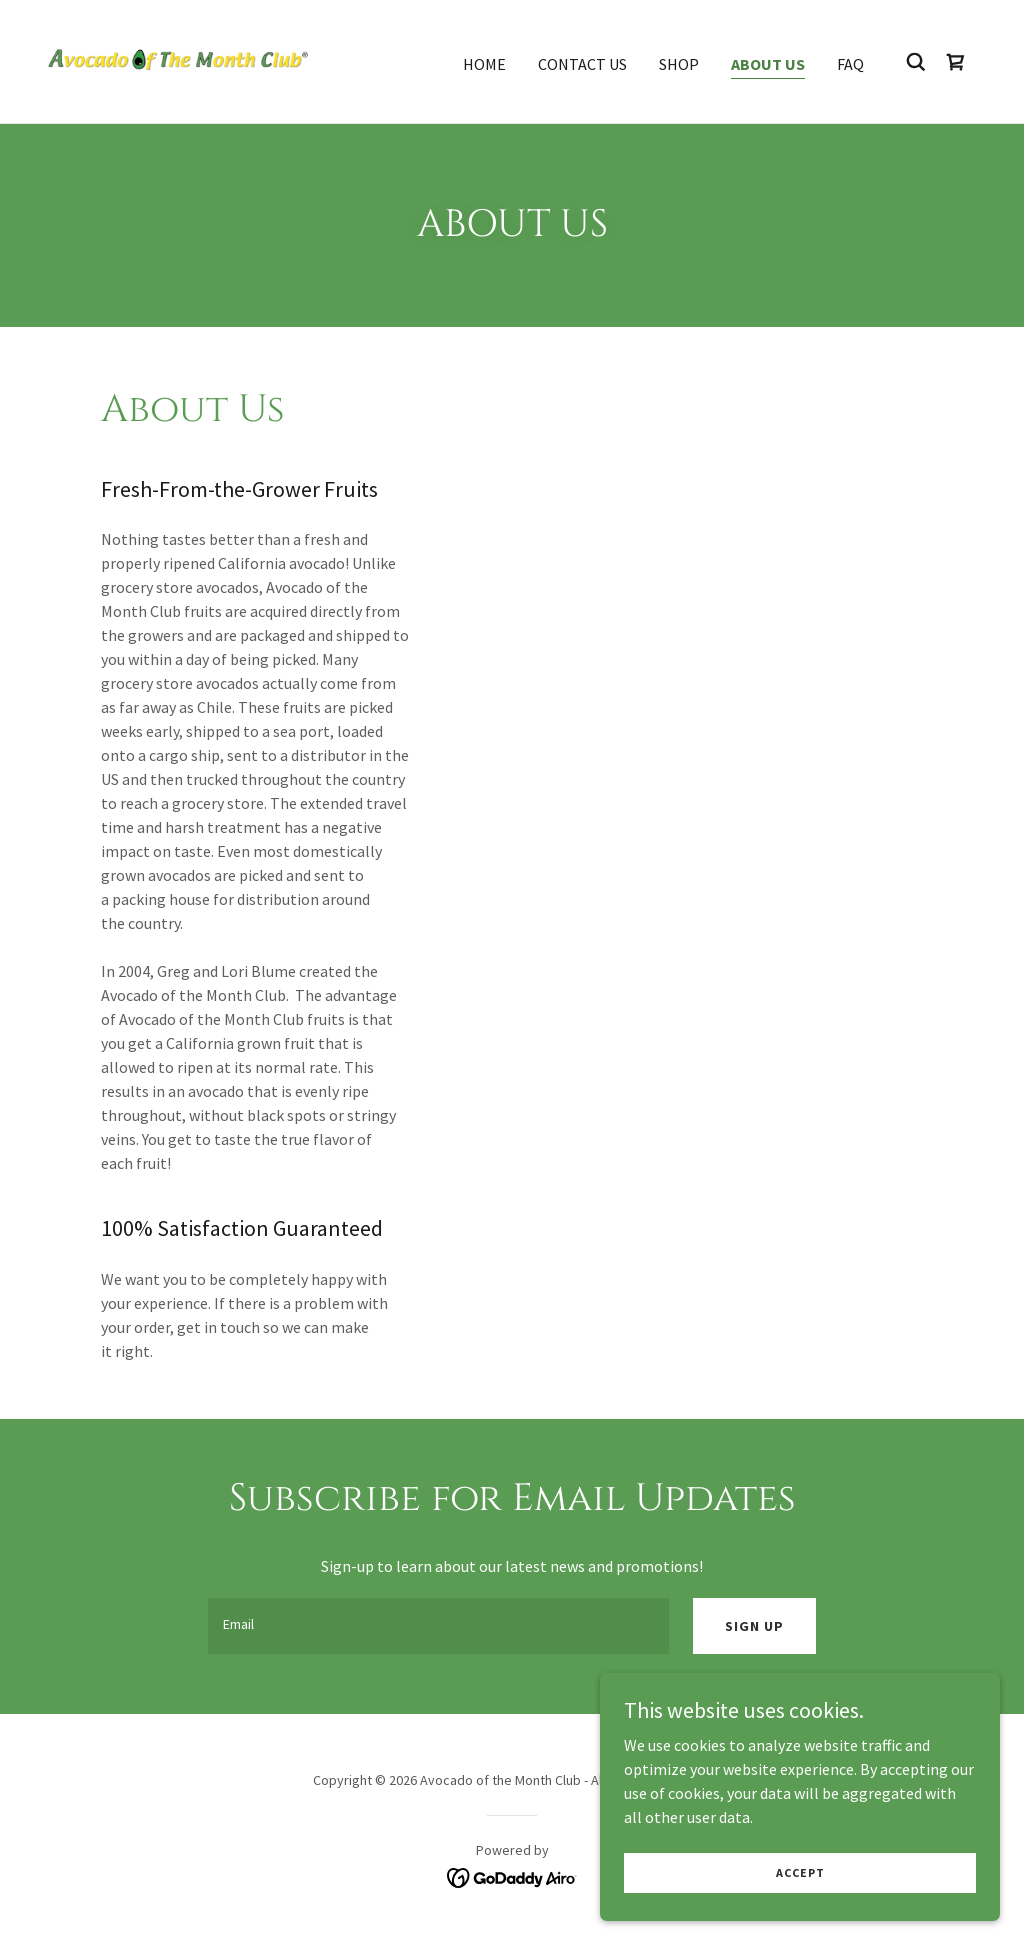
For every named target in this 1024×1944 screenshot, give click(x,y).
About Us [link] (768, 64)
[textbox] (438, 1626)
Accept (800, 1872)
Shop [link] (679, 64)
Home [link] (484, 64)
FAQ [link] (850, 64)
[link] (178, 59)
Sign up (754, 1626)
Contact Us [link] (582, 64)
